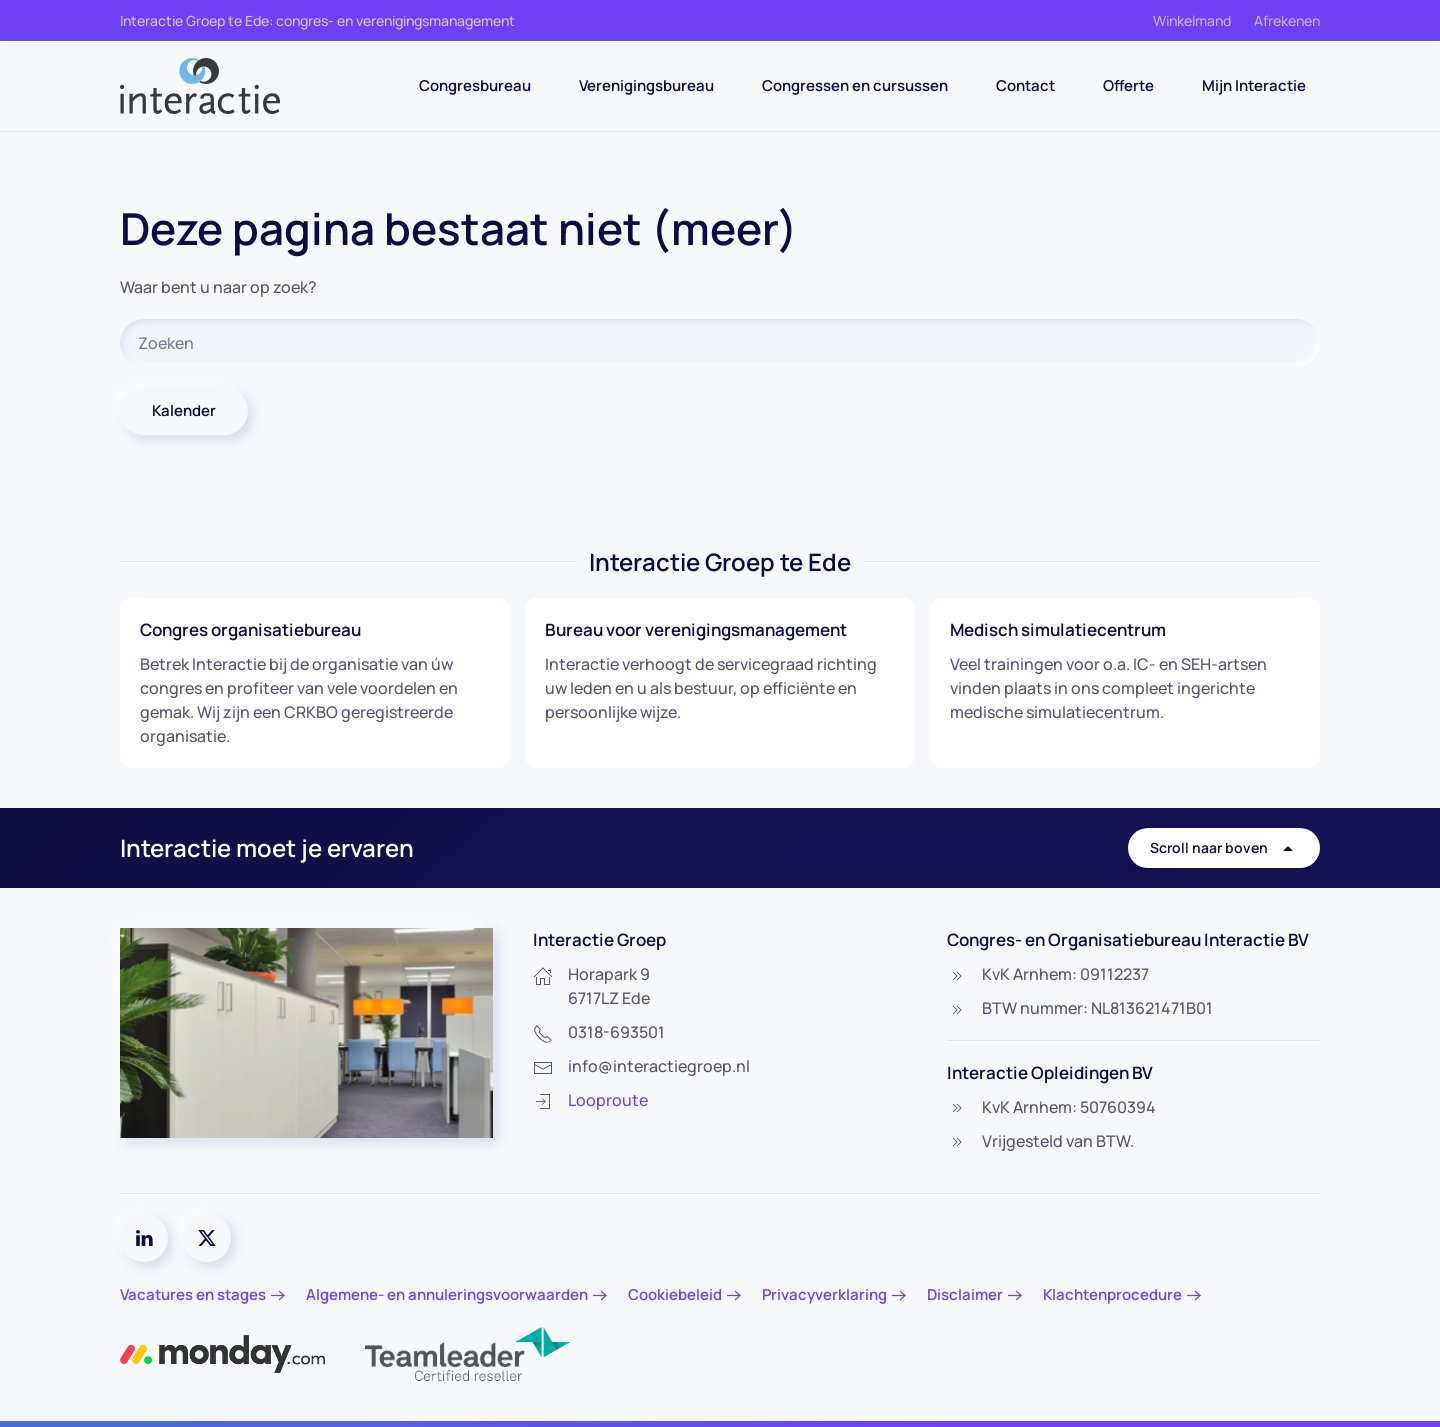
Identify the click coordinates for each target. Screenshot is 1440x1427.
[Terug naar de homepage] (200, 86)
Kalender (184, 410)
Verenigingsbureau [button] (646, 85)
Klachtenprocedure (1112, 1294)
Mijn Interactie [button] (1254, 85)
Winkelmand (1192, 20)
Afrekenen (1287, 20)
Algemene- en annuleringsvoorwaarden (447, 1294)
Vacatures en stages (193, 1294)
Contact (1025, 85)
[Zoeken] (720, 343)
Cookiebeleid (675, 1294)
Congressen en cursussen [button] (855, 85)
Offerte (1128, 85)
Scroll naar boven (1224, 848)
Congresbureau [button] (475, 85)
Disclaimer (965, 1294)
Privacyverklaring (824, 1294)
